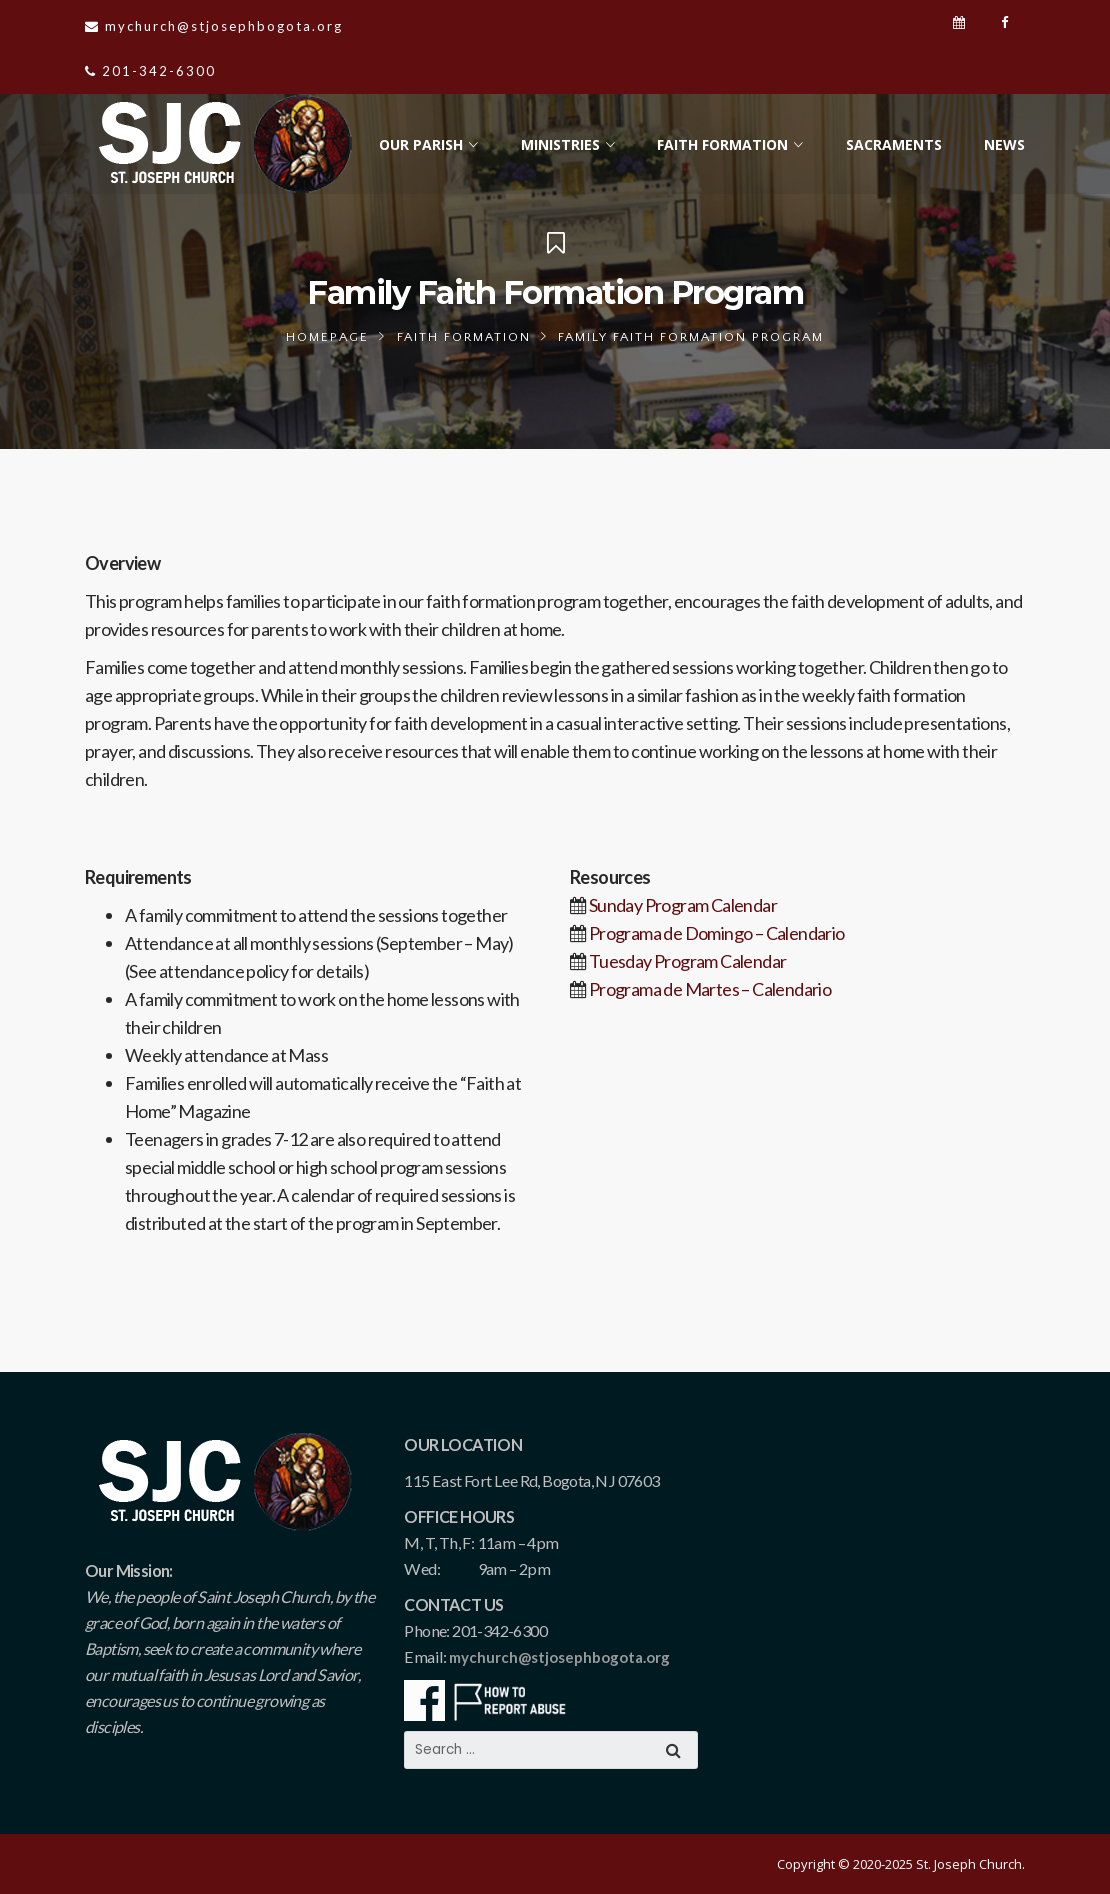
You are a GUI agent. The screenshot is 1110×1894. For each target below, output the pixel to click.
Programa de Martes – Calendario (710, 989)
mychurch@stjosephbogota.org (559, 1657)
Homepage (327, 337)
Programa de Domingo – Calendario (717, 933)
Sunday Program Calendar (683, 905)
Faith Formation (464, 337)
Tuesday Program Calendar (688, 961)
